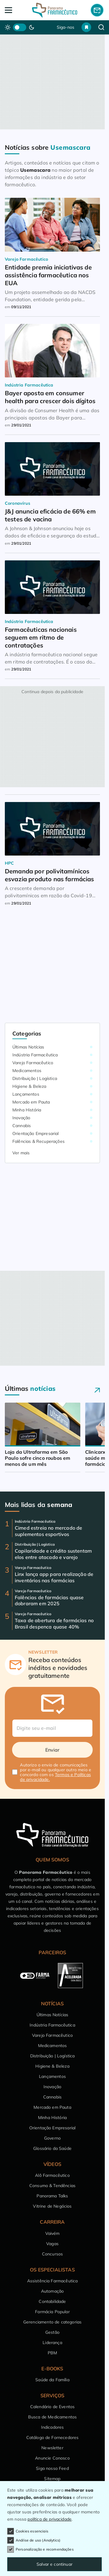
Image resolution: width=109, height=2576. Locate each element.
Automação (52, 2291)
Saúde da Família (52, 2379)
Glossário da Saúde (52, 2148)
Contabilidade (52, 2301)
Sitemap (52, 2478)
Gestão (52, 2332)
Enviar (52, 1750)
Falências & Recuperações (38, 1141)
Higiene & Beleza (29, 1086)
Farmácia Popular (52, 2311)
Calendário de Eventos (52, 2406)
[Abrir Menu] (15, 10)
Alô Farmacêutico (52, 2175)
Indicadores (52, 2427)
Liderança (52, 2342)
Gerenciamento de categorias (52, 2322)
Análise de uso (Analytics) (33, 2540)
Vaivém (52, 2233)
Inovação (21, 1117)
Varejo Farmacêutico (32, 1062)
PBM (52, 2353)
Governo (52, 2138)
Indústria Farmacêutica (35, 1055)
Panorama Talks (52, 2196)
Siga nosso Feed (52, 2468)
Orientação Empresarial (35, 1133)
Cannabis (21, 1125)
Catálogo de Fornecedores (52, 2437)
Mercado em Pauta (31, 1102)
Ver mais (21, 1153)
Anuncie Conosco (52, 2458)
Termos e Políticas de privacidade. (55, 1777)
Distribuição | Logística (34, 1078)
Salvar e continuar (54, 2564)
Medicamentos (26, 1070)
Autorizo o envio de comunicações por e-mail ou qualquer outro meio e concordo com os (55, 1772)
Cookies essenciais (27, 2531)
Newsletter (52, 2447)
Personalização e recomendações (40, 2549)
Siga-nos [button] (65, 27)
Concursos (52, 2254)
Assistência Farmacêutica (52, 2281)
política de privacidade (49, 2519)
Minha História (26, 1110)
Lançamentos (25, 1094)
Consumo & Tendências (52, 2185)
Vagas (52, 2243)
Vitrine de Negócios (52, 2206)
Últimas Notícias (28, 1047)
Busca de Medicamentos (52, 2417)
